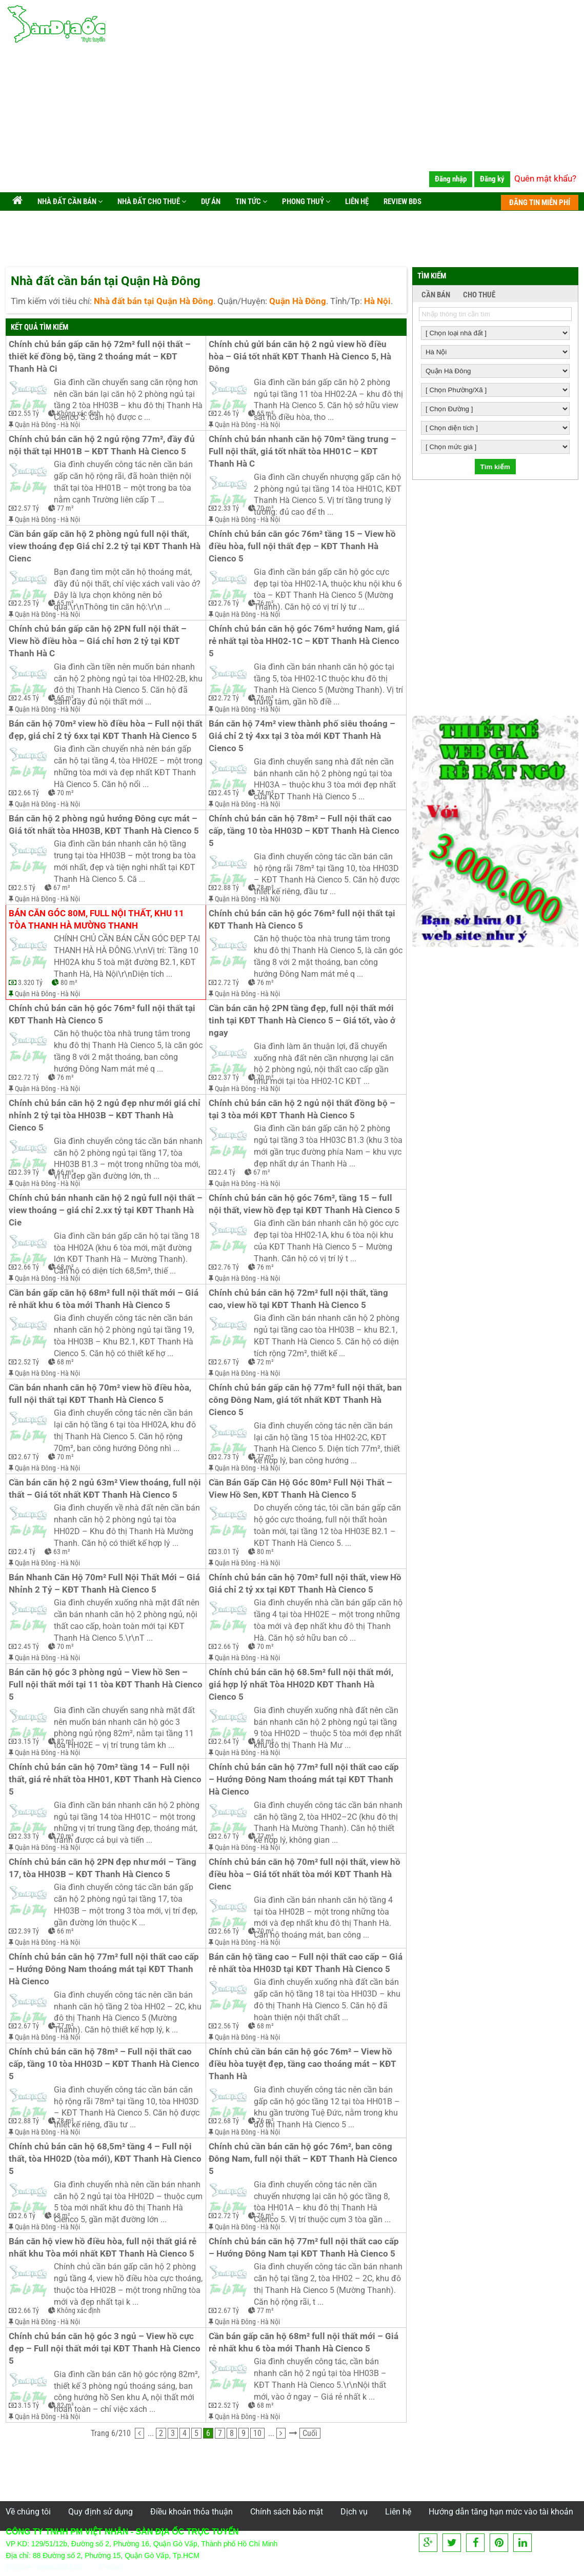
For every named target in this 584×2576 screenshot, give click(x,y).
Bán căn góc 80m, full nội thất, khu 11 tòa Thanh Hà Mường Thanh (97, 920)
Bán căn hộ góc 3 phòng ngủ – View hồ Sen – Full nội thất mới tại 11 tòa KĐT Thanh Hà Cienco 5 (106, 1684)
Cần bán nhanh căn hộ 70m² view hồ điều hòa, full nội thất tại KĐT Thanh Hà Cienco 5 (101, 1394)
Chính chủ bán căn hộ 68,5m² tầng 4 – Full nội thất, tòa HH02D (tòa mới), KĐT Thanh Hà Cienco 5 (106, 2159)
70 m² (265, 508)
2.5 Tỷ (26, 887)
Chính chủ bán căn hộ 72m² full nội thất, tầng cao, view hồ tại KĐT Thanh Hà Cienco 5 (299, 1299)
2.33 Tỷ (228, 508)
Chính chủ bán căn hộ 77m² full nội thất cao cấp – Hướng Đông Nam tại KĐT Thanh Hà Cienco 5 (305, 2248)
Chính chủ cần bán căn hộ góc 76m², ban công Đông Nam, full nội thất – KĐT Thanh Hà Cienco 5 (304, 2159)
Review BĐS (401, 201)
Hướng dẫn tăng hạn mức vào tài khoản (501, 2512)
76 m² (265, 603)
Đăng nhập (451, 179)
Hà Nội (70, 424)
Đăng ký (492, 179)
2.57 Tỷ (28, 508)
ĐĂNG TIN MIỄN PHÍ (539, 202)
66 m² (65, 1172)
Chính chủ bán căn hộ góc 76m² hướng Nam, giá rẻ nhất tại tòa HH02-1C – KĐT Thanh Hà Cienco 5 (305, 641)
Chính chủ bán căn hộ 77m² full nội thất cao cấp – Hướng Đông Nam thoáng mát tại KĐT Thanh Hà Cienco (305, 1779)
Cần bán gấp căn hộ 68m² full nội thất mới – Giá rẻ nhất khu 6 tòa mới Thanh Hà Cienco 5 (104, 1299)
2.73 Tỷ (228, 1457)
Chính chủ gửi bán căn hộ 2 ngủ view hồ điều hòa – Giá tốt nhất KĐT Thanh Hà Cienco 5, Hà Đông (301, 356)
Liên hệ (356, 201)
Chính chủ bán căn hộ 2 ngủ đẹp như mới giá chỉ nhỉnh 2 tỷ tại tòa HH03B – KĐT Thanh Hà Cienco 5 (106, 1115)
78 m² (265, 887)
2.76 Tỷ (228, 603)
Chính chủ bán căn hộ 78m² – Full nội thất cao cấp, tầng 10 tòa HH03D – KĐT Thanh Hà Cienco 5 (305, 831)
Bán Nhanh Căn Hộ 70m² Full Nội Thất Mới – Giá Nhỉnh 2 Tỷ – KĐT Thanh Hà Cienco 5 (105, 1584)
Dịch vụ (354, 2512)
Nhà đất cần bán (69, 201)
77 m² (65, 508)
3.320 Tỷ (30, 982)
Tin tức (250, 201)
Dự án (209, 201)
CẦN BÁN (435, 294)
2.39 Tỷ (28, 1172)
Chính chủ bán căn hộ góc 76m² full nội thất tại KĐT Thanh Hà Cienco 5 (303, 920)
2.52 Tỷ (28, 1362)
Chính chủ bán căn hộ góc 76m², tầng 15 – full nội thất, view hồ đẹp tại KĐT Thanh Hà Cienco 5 (304, 1204)
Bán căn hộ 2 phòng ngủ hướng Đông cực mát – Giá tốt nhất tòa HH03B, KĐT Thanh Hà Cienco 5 (104, 825)
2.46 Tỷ (228, 413)
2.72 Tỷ (228, 698)
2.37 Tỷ (228, 1077)
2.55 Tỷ (28, 413)
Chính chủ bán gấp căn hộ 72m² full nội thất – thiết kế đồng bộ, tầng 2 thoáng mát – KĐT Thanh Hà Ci (101, 356)
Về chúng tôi (28, 2512)
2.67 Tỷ (228, 1362)
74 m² (265, 793)
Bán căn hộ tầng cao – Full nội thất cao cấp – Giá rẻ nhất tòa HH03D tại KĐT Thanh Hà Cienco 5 (306, 1963)
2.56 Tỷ (228, 2026)
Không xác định (78, 413)
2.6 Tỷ (26, 2215)
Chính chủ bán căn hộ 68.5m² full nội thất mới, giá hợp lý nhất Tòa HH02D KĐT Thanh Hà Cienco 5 (302, 1684)
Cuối (310, 2433)
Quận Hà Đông (35, 424)
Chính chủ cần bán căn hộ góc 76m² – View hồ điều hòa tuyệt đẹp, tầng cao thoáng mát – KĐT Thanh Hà (303, 2064)
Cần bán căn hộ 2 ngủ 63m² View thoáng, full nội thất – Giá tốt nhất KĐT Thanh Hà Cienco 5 (106, 1489)
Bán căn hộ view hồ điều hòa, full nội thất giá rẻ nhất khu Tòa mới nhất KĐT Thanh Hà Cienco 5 (103, 2248)
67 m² (61, 887)
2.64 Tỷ (228, 1741)
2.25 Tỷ (28, 603)
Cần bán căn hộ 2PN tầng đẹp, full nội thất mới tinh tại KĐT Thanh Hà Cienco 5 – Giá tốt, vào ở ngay (303, 1020)
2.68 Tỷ (228, 2121)
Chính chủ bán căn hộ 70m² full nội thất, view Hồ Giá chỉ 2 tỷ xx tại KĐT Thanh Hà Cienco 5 (306, 1584)
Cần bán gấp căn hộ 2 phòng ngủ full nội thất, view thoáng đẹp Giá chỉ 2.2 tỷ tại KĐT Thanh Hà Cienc (106, 546)
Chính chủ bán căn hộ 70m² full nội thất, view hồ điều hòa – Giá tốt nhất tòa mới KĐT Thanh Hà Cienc (305, 1874)
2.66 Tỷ (28, 793)
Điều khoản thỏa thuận (191, 2512)
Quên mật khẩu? (545, 178)
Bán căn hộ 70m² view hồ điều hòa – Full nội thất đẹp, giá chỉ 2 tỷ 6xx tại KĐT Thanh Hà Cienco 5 (106, 730)
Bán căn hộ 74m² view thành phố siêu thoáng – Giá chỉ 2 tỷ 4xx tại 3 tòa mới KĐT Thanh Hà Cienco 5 (303, 736)
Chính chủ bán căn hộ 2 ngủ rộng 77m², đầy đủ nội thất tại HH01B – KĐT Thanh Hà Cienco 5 (103, 445)
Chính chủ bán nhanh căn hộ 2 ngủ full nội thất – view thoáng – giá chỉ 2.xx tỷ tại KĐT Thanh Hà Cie (106, 1210)
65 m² (265, 413)
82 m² (65, 1741)
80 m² (69, 982)
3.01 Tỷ (228, 1551)
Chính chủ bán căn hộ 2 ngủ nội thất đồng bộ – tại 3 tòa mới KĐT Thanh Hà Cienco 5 (303, 1109)
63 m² (61, 1551)
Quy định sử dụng (100, 2512)
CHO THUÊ (479, 294)
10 (257, 2433)
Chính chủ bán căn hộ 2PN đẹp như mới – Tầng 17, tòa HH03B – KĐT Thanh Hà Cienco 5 (103, 1868)
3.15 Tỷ (28, 1741)
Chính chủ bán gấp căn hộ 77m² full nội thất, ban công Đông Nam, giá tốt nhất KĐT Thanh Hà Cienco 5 (306, 1400)
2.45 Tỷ (28, 698)
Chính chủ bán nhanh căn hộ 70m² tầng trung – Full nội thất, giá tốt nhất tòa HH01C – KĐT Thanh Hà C (303, 451)
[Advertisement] (292, 120)
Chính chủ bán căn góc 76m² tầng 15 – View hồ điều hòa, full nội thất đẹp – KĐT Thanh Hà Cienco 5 (303, 546)
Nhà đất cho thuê (151, 201)
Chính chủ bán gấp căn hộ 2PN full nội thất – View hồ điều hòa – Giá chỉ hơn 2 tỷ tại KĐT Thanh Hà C (99, 641)
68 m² (65, 1267)
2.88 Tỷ (228, 887)
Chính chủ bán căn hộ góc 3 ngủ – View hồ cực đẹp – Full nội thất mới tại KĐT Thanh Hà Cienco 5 (106, 2348)
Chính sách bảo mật (286, 2512)
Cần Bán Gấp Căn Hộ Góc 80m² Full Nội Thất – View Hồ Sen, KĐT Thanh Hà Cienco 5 (301, 1489)
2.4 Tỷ (226, 1172)
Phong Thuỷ (305, 201)
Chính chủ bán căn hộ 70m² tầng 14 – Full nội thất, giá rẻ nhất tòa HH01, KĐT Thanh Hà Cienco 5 (106, 1779)
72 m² (265, 1362)
